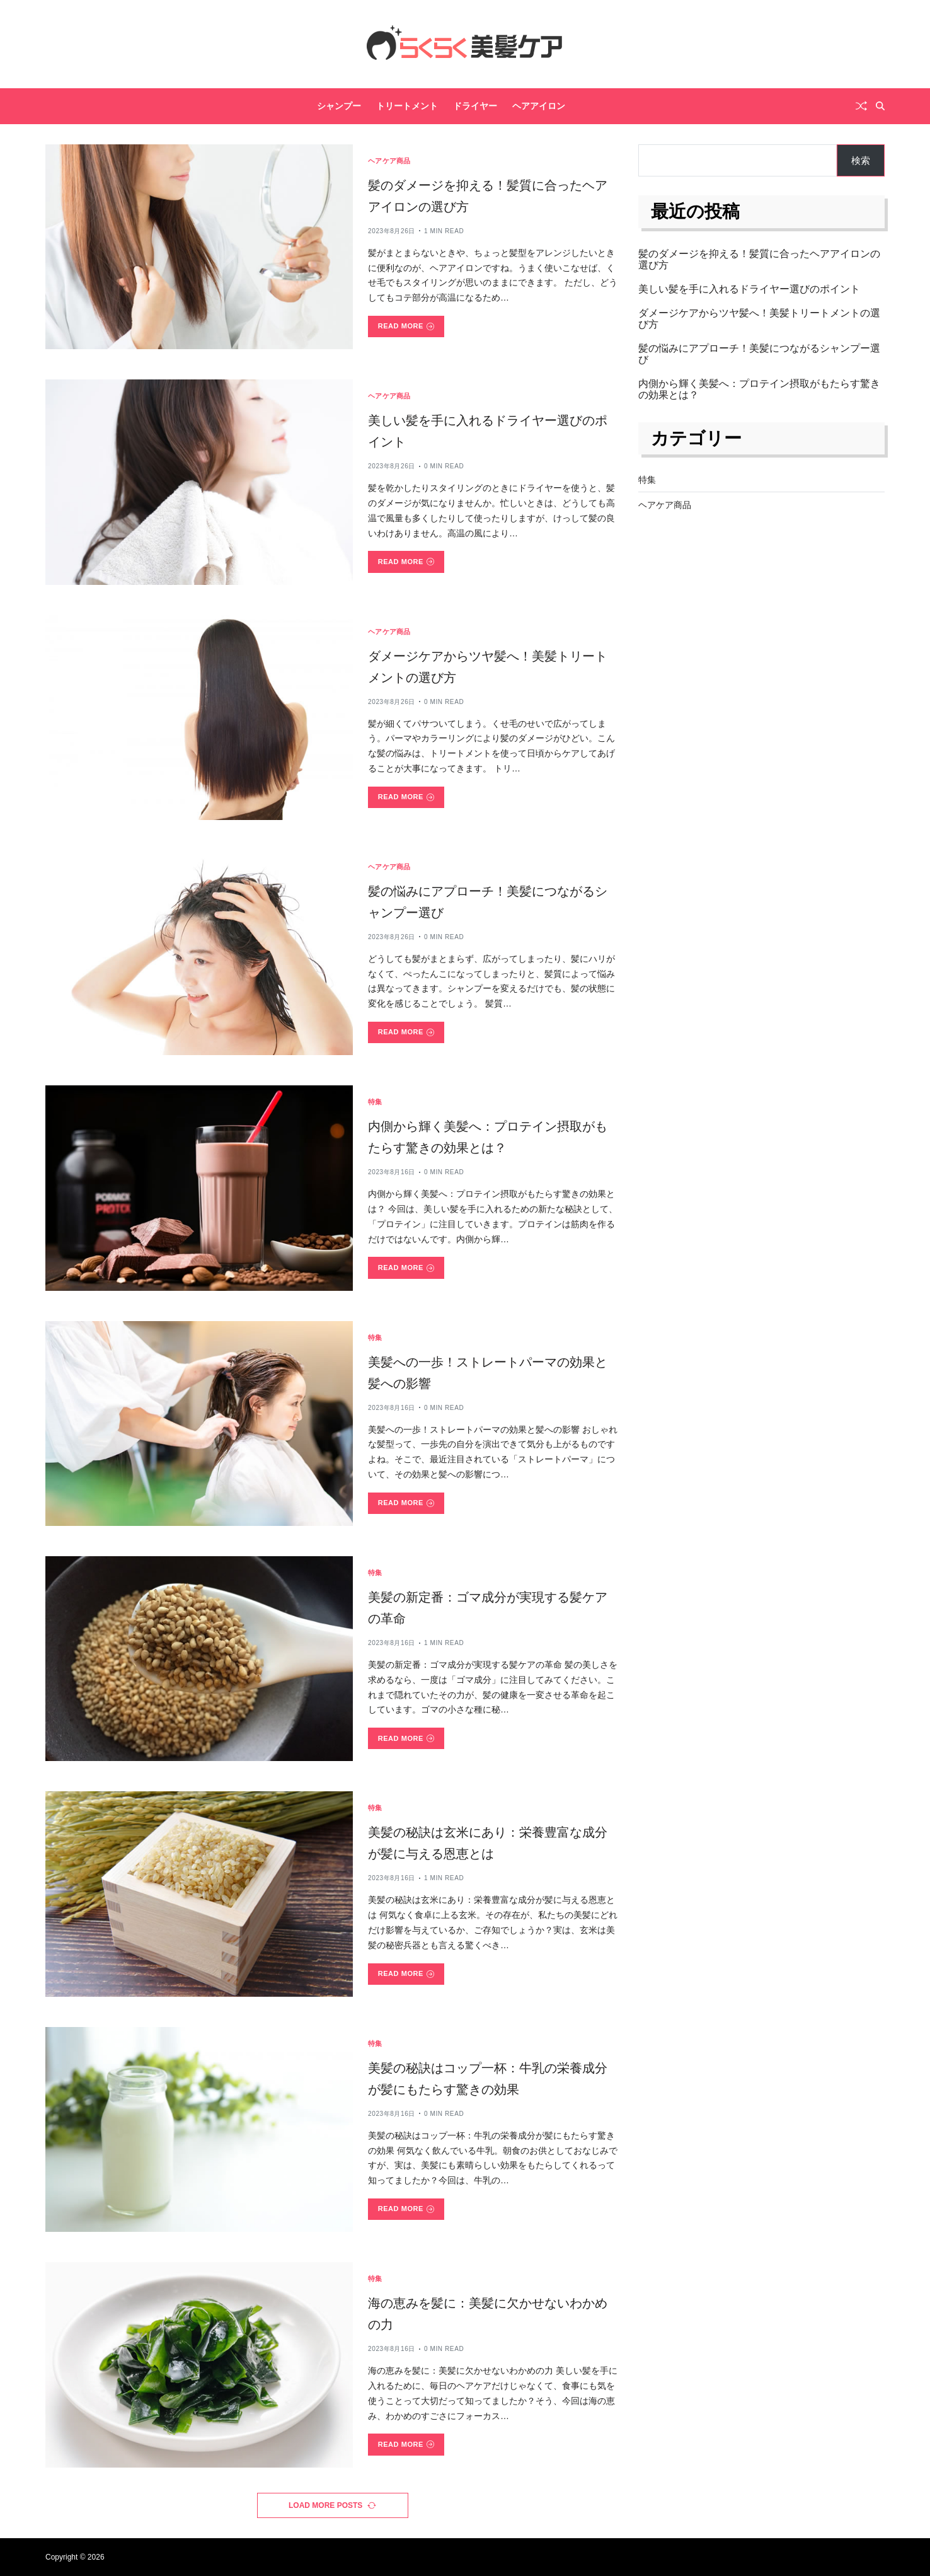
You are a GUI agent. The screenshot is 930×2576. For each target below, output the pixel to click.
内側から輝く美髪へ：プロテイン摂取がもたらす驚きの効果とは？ (759, 389)
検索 (860, 160)
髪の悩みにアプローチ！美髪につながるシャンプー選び (759, 354)
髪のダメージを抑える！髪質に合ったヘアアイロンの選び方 (759, 259)
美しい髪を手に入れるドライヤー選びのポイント (749, 289)
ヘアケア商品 (389, 161)
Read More (406, 326)
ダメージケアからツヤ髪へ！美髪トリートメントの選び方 (759, 319)
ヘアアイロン (538, 106)
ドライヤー (475, 106)
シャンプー (339, 106)
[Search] (880, 105)
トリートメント (407, 106)
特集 (375, 1102)
